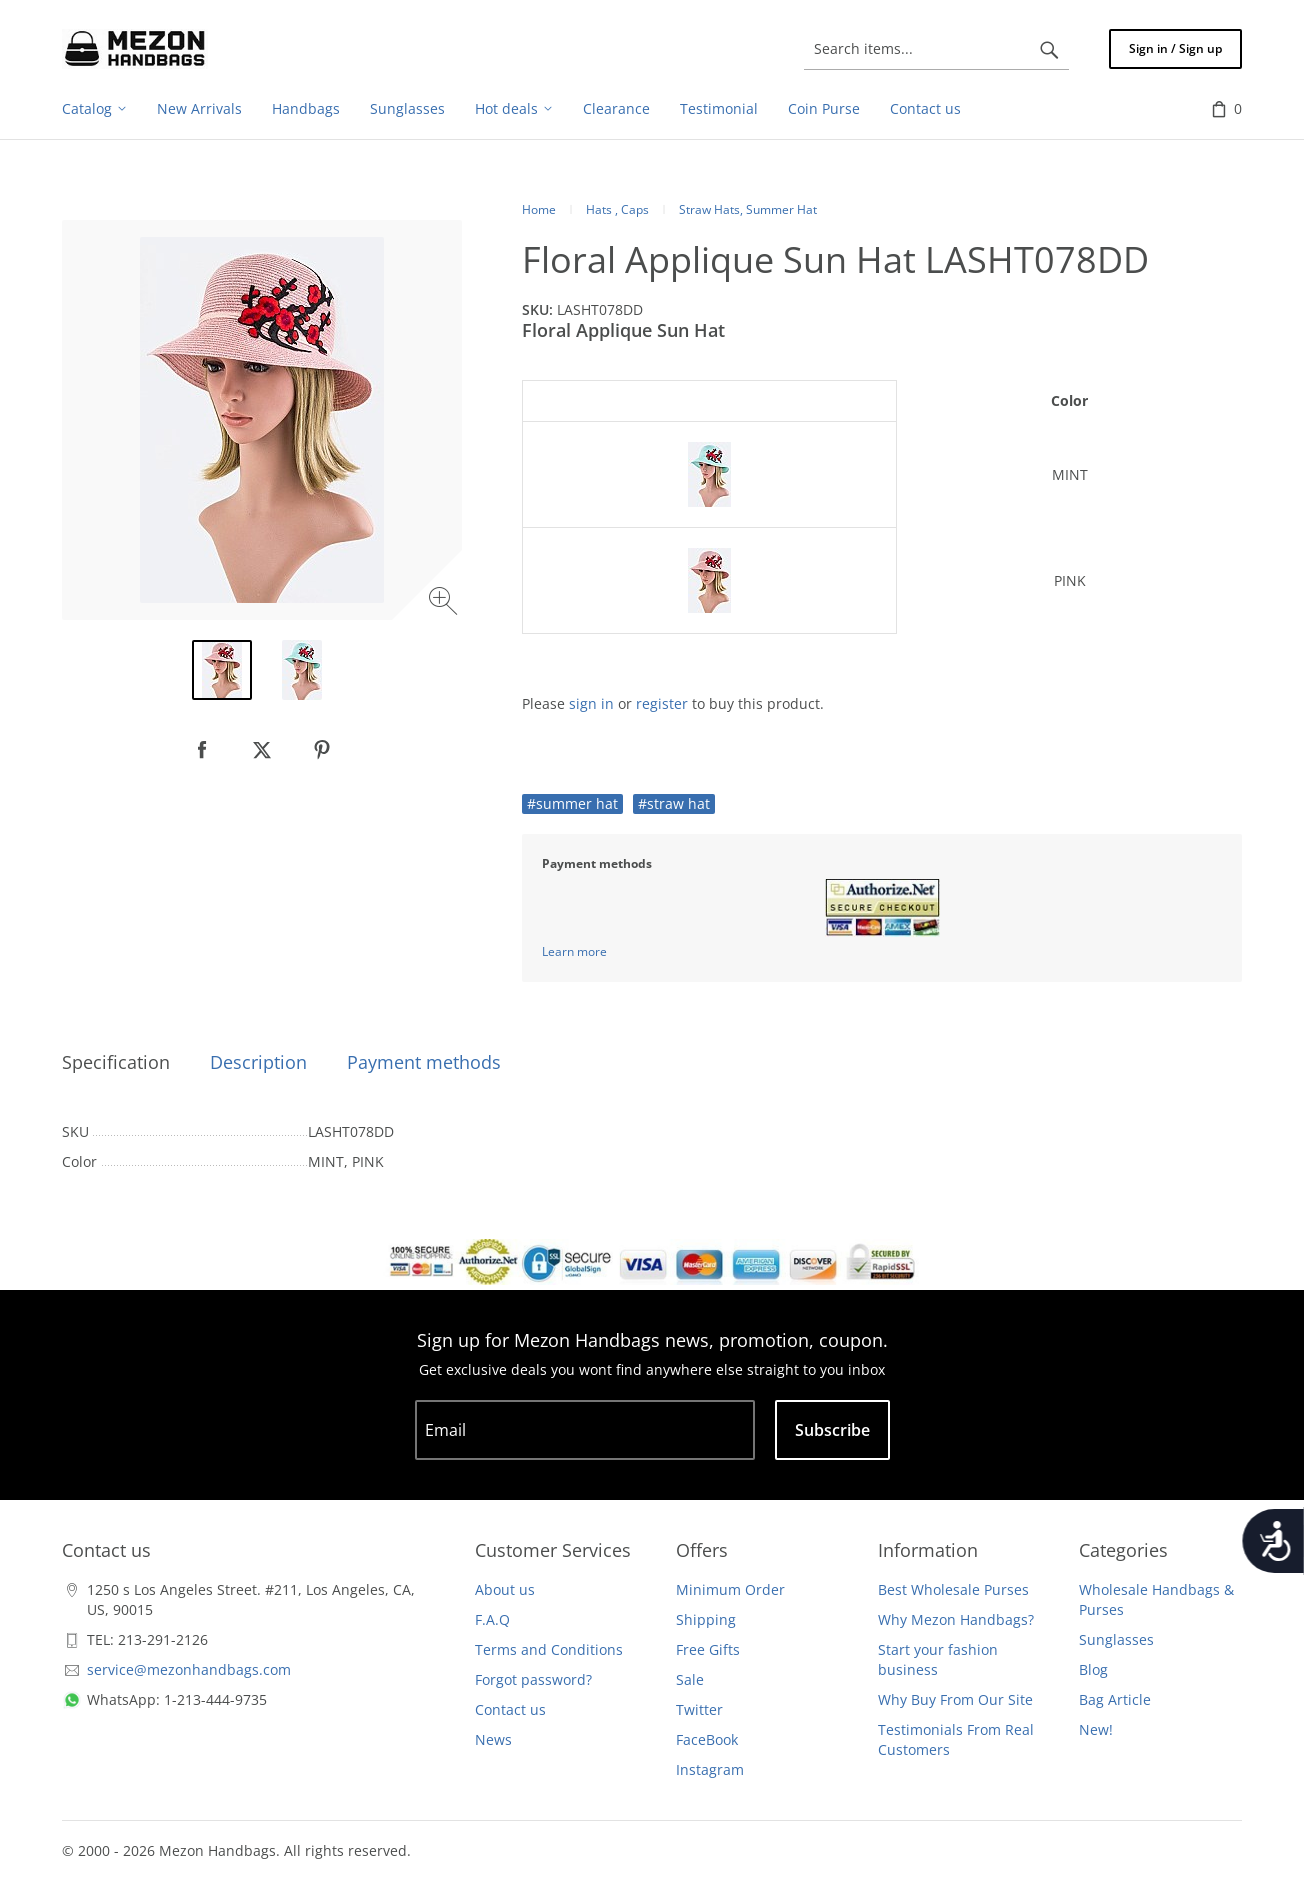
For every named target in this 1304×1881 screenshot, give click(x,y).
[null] (202, 750)
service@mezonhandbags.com (189, 1669)
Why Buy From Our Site (955, 1699)
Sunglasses (1116, 1639)
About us (505, 1589)
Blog (1093, 1669)
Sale (690, 1679)
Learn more (574, 951)
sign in (591, 703)
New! (1096, 1729)
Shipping (706, 1619)
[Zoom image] (445, 603)
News (493, 1739)
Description (258, 1062)
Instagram (710, 1769)
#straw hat (674, 803)
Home (539, 209)
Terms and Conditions (549, 1649)
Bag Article (1115, 1699)
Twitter (699, 1709)
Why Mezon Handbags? (956, 1619)
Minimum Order (730, 1589)
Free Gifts (708, 1649)
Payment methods (424, 1062)
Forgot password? (533, 1679)
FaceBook (707, 1739)
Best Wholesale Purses (953, 1589)
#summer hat (572, 803)
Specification (116, 1062)
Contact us (510, 1709)
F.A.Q (492, 1619)
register (662, 703)
